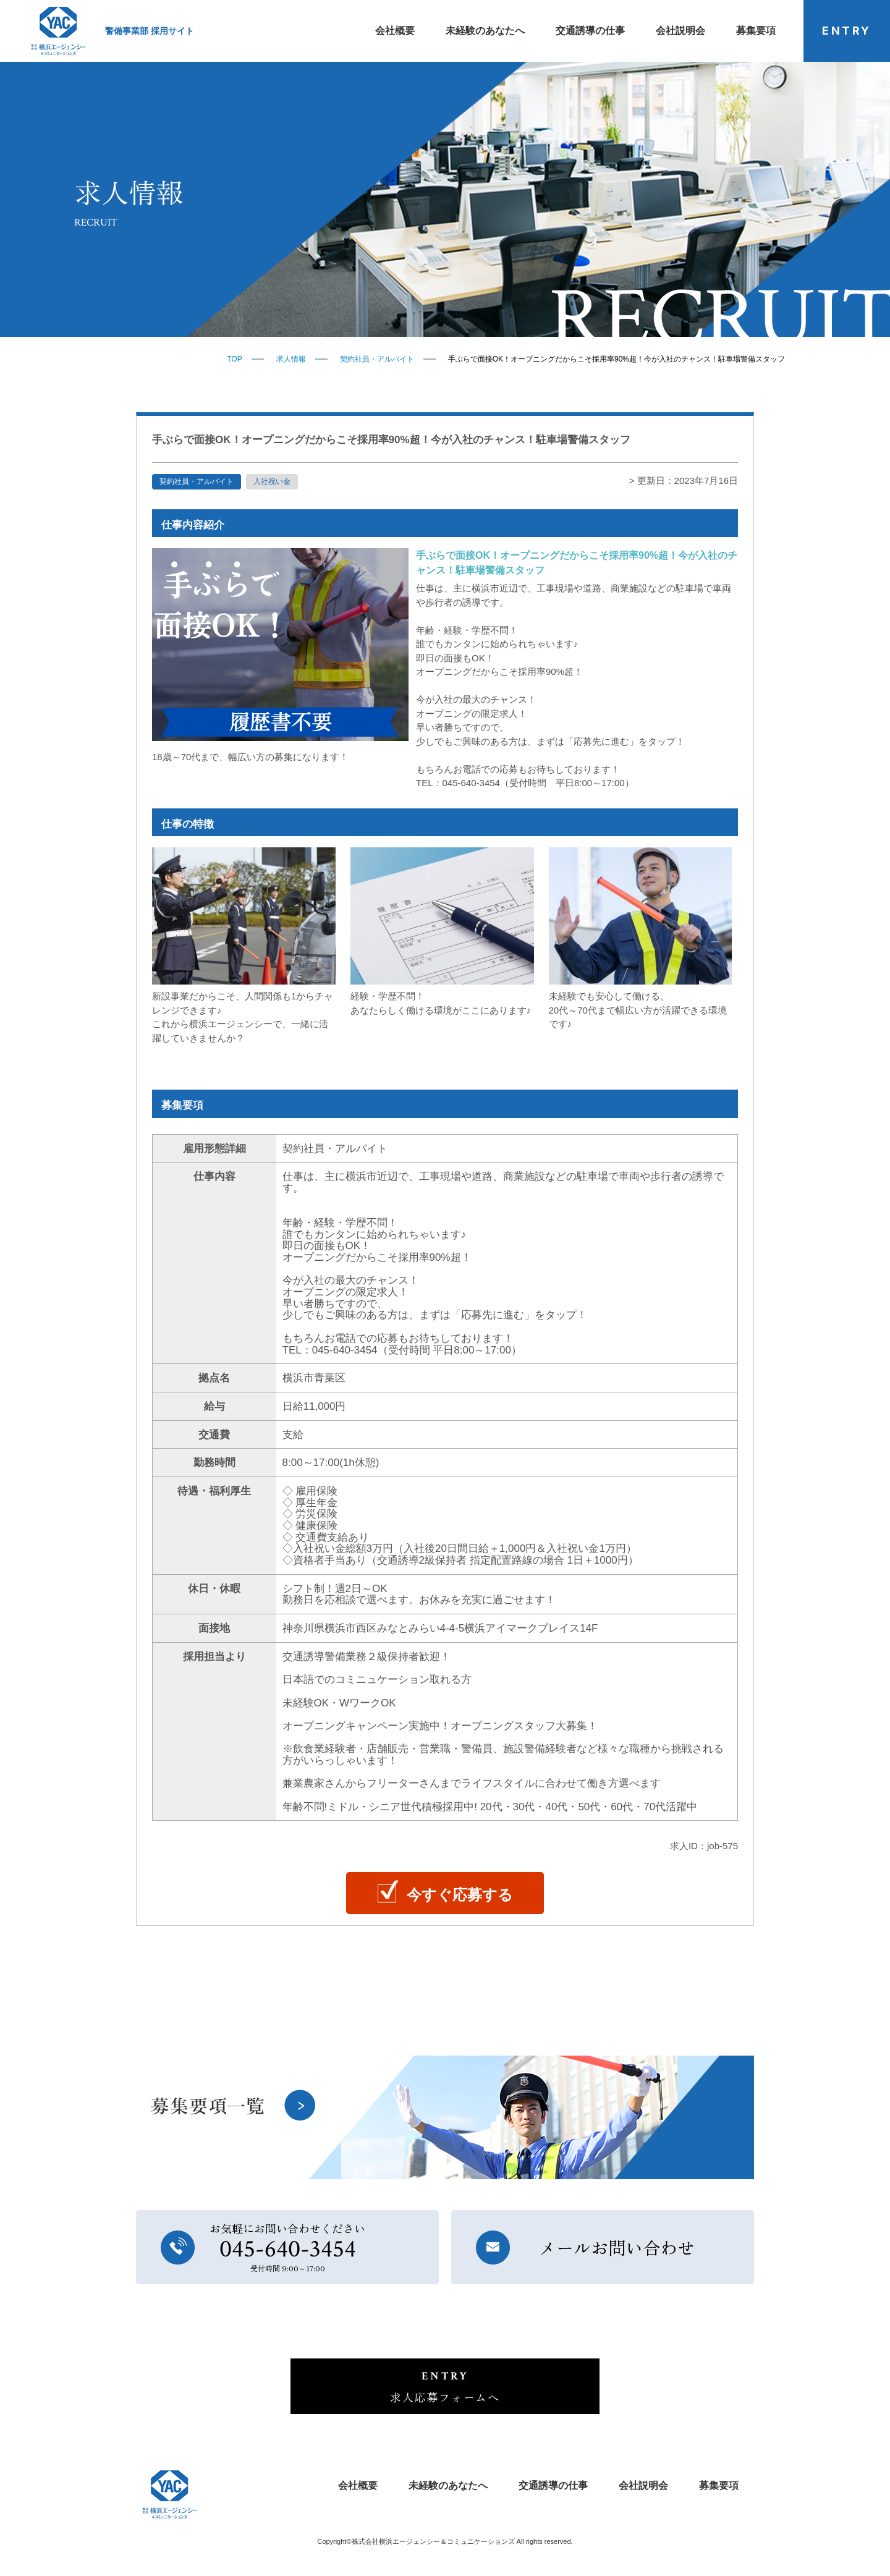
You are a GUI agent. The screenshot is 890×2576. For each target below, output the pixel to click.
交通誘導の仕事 (590, 30)
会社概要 (395, 30)
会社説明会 (680, 30)
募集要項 (756, 30)
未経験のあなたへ (485, 30)
